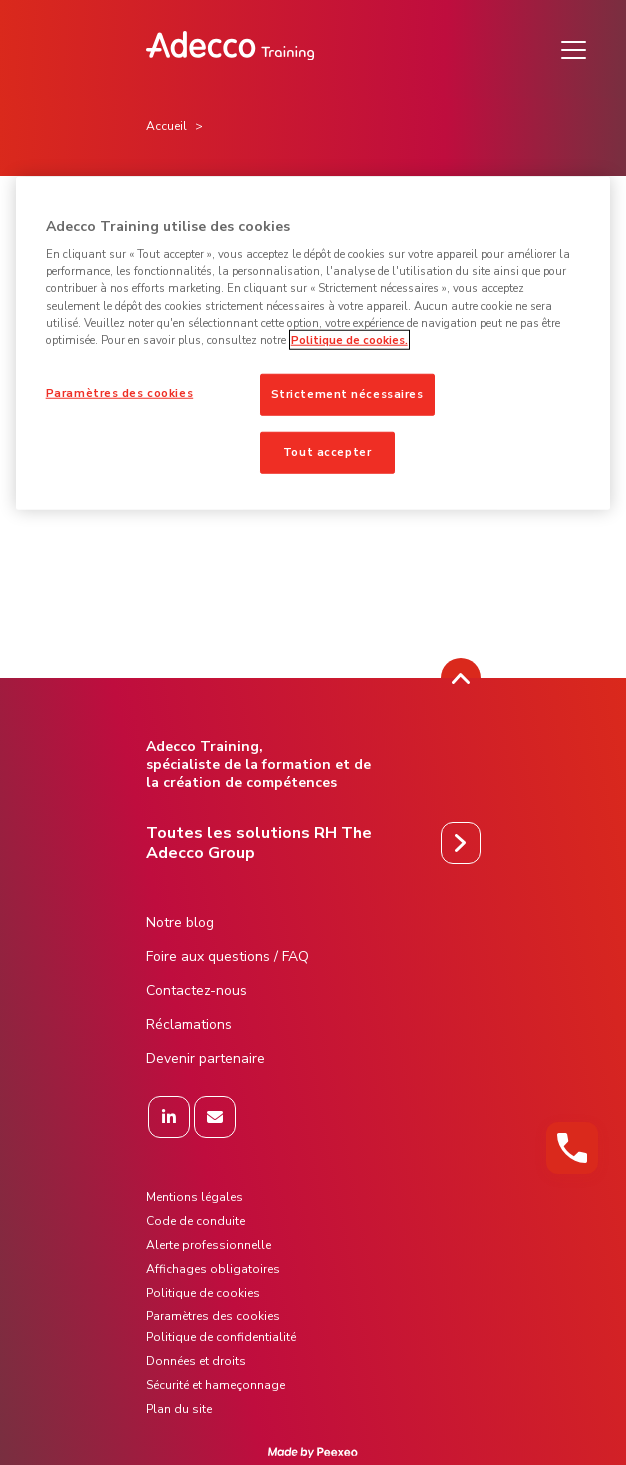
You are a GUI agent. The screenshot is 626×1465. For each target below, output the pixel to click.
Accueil (166, 126)
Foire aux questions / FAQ (227, 956)
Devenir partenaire (205, 1058)
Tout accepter (327, 451)
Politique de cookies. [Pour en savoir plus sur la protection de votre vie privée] (349, 339)
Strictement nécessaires (347, 393)
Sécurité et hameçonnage (215, 1385)
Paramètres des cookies (120, 392)
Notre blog (180, 922)
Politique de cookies (203, 1293)
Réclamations (189, 1024)
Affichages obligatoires (213, 1269)
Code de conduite (195, 1221)
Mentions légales (194, 1197)
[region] (313, 342)
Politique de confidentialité (221, 1337)
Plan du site (179, 1409)
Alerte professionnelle (208, 1245)
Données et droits (196, 1361)
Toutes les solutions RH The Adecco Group (259, 843)
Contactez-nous (196, 990)
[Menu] (573, 50)
